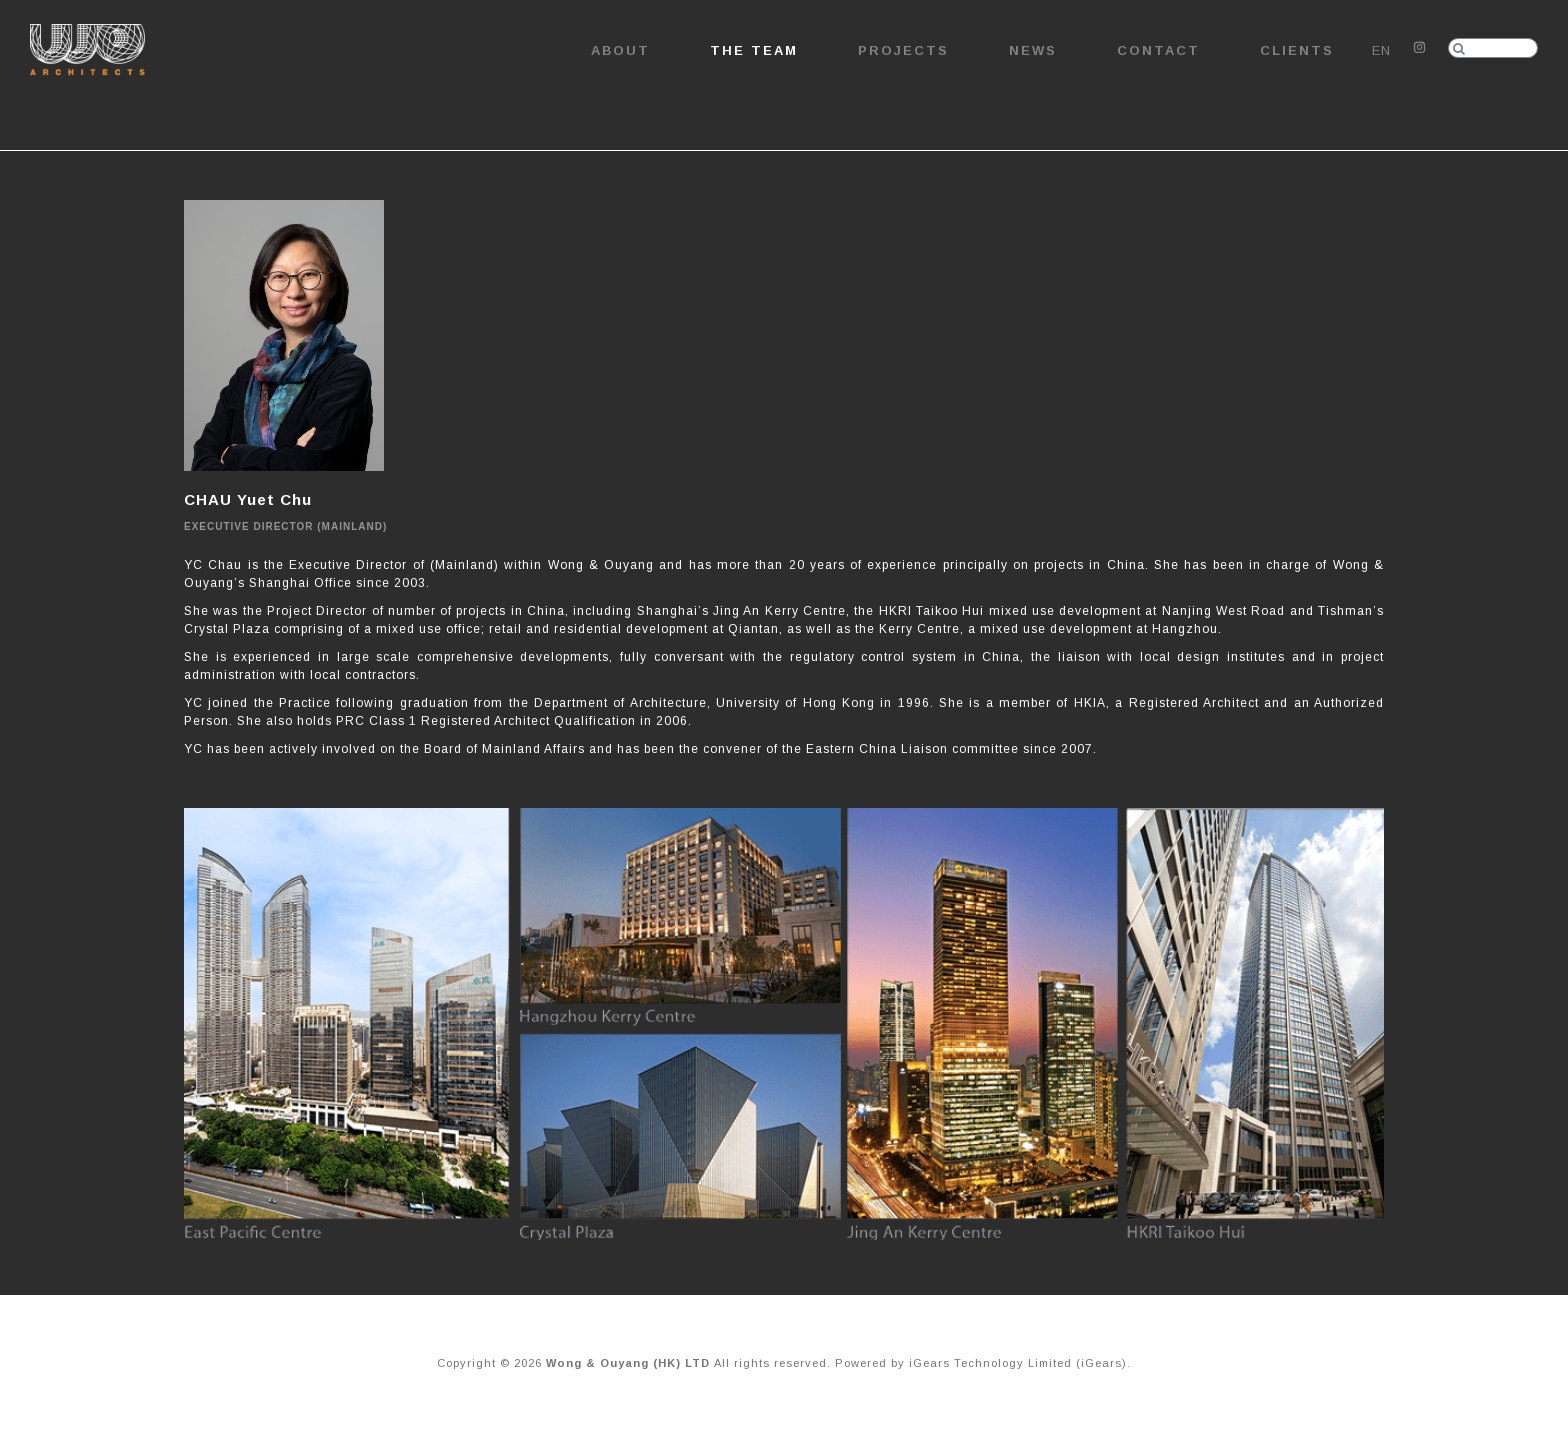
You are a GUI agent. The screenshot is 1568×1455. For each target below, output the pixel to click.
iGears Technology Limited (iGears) (1018, 1363)
